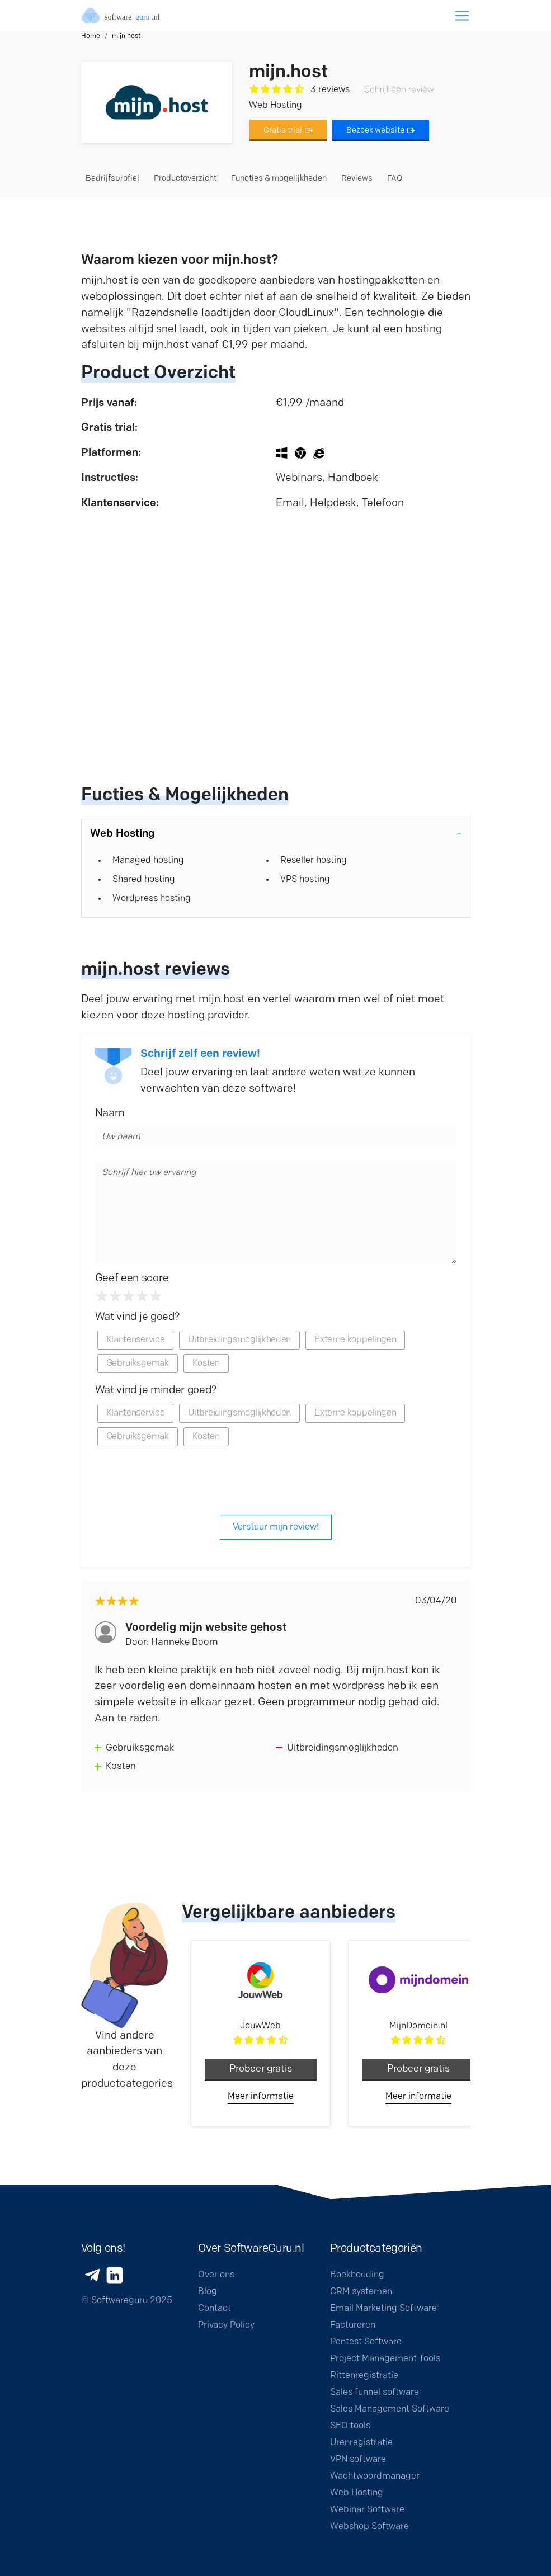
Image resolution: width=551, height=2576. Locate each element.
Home (90, 36)
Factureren (352, 2325)
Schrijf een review (399, 90)
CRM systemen (361, 2291)
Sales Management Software (389, 2409)
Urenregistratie (361, 2442)
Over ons (216, 2275)
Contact (214, 2308)
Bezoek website (380, 130)
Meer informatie (261, 2096)
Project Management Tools (385, 2359)
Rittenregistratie (364, 2375)
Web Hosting (356, 2493)
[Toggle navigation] (462, 15)
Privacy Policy (226, 2325)
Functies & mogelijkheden (279, 178)
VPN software (358, 2459)
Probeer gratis (260, 2069)
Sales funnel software (374, 2392)
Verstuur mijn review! (276, 1527)
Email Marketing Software (383, 2308)
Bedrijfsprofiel (112, 178)
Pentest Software (366, 2342)
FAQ (394, 178)
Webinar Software (367, 2510)
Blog (207, 2291)
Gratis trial (288, 130)
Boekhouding (357, 2275)
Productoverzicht (185, 178)
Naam (110, 1113)
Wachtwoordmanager (375, 2476)
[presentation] (276, 1479)
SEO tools (350, 2426)
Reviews (357, 178)
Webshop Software (369, 2526)
